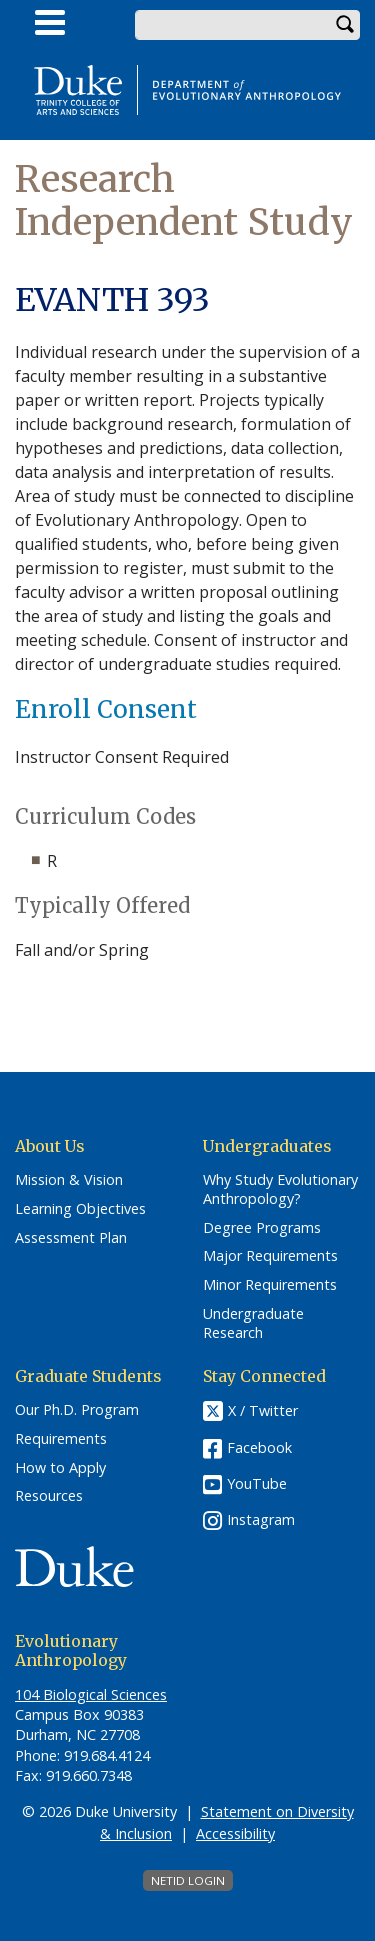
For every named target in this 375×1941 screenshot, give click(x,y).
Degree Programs (262, 1228)
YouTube (257, 1483)
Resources (49, 1496)
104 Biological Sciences (91, 1694)
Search (345, 25)
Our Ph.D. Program (77, 1410)
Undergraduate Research (253, 1323)
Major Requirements (270, 1256)
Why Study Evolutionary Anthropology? (280, 1189)
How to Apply (60, 1468)
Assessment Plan (71, 1238)
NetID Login (188, 1880)
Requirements (61, 1439)
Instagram (261, 1519)
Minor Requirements (270, 1285)
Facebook (259, 1447)
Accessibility (235, 1833)
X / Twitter (263, 1411)
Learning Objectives (80, 1209)
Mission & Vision (69, 1180)
